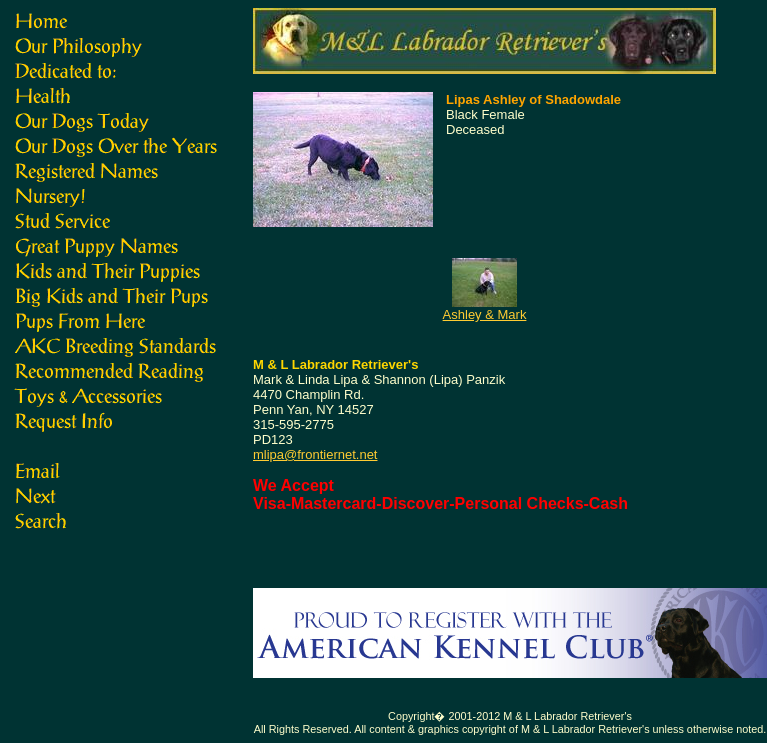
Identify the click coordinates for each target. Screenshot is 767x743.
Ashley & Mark (485, 314)
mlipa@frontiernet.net (315, 454)
